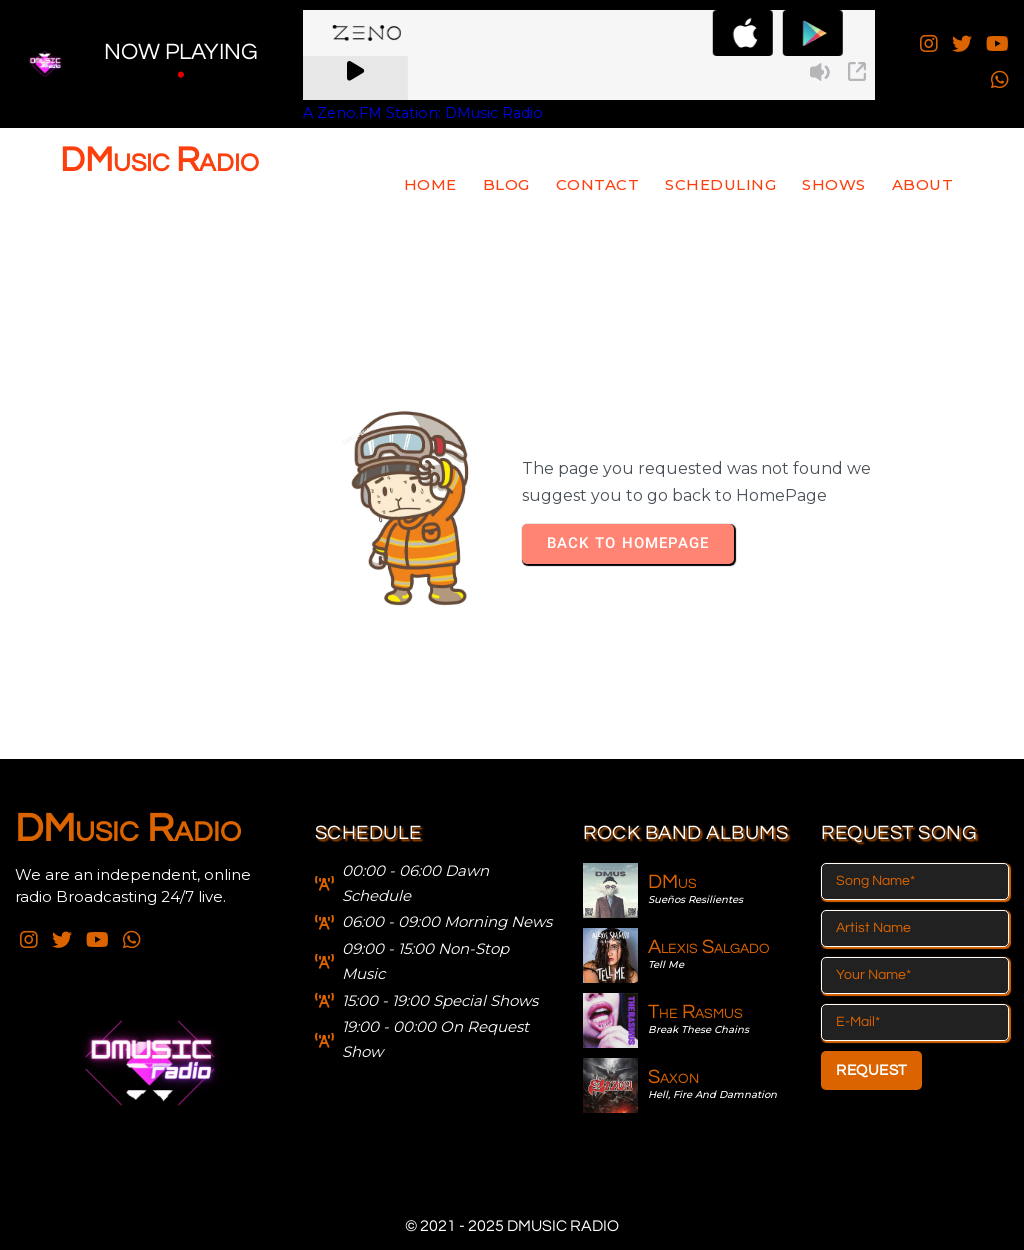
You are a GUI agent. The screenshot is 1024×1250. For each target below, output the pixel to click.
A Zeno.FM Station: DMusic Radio (423, 113)
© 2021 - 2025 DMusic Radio (512, 1226)
